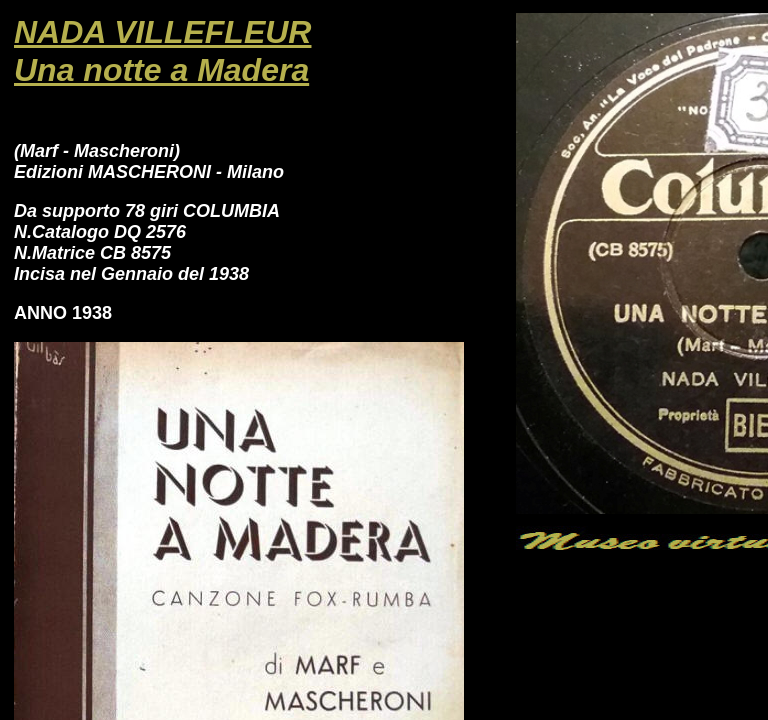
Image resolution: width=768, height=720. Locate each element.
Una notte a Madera (161, 70)
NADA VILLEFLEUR (162, 32)
